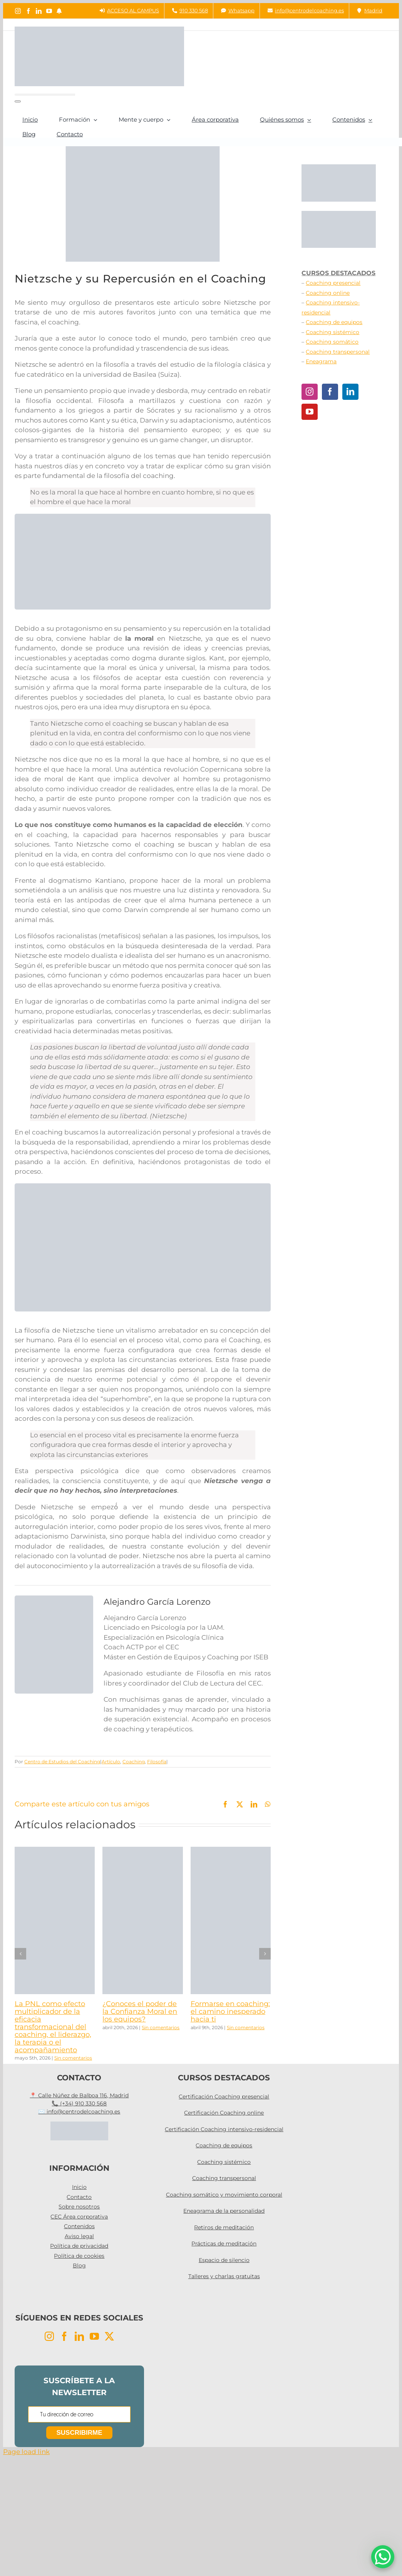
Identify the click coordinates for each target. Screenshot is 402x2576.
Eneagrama (321, 361)
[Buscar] (18, 101)
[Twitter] (109, 2336)
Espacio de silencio (224, 2260)
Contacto (79, 2196)
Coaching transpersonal (338, 351)
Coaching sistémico (332, 332)
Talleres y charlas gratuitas (224, 2276)
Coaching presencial (333, 282)
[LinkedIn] (350, 392)
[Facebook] (330, 392)
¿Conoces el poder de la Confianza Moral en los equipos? (139, 2011)
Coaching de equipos (334, 322)
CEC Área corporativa (79, 2216)
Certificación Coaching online (224, 2112)
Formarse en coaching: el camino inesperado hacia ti (230, 2011)
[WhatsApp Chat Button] (382, 2556)
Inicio (79, 2186)
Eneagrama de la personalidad (224, 2210)
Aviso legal (79, 2236)
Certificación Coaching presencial (224, 2096)
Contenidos (79, 2226)
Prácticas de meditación (223, 2243)
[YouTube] (310, 412)
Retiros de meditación (224, 2227)
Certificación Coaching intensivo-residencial (224, 2129)
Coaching (133, 1761)
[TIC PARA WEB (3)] (143, 517)
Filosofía (156, 1761)
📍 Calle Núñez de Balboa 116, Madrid (79, 2095)
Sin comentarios (73, 2058)
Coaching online (328, 292)
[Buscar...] (45, 95)
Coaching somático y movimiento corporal (224, 2194)
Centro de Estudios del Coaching (62, 1761)
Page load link (26, 2452)
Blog (79, 2265)
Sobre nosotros (79, 2206)
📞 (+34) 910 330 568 (79, 2103)
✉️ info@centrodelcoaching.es (79, 2111)
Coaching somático (332, 341)
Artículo (111, 1761)
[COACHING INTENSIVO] (143, 1186)
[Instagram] (310, 392)
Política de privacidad (79, 2245)
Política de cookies (79, 2255)
